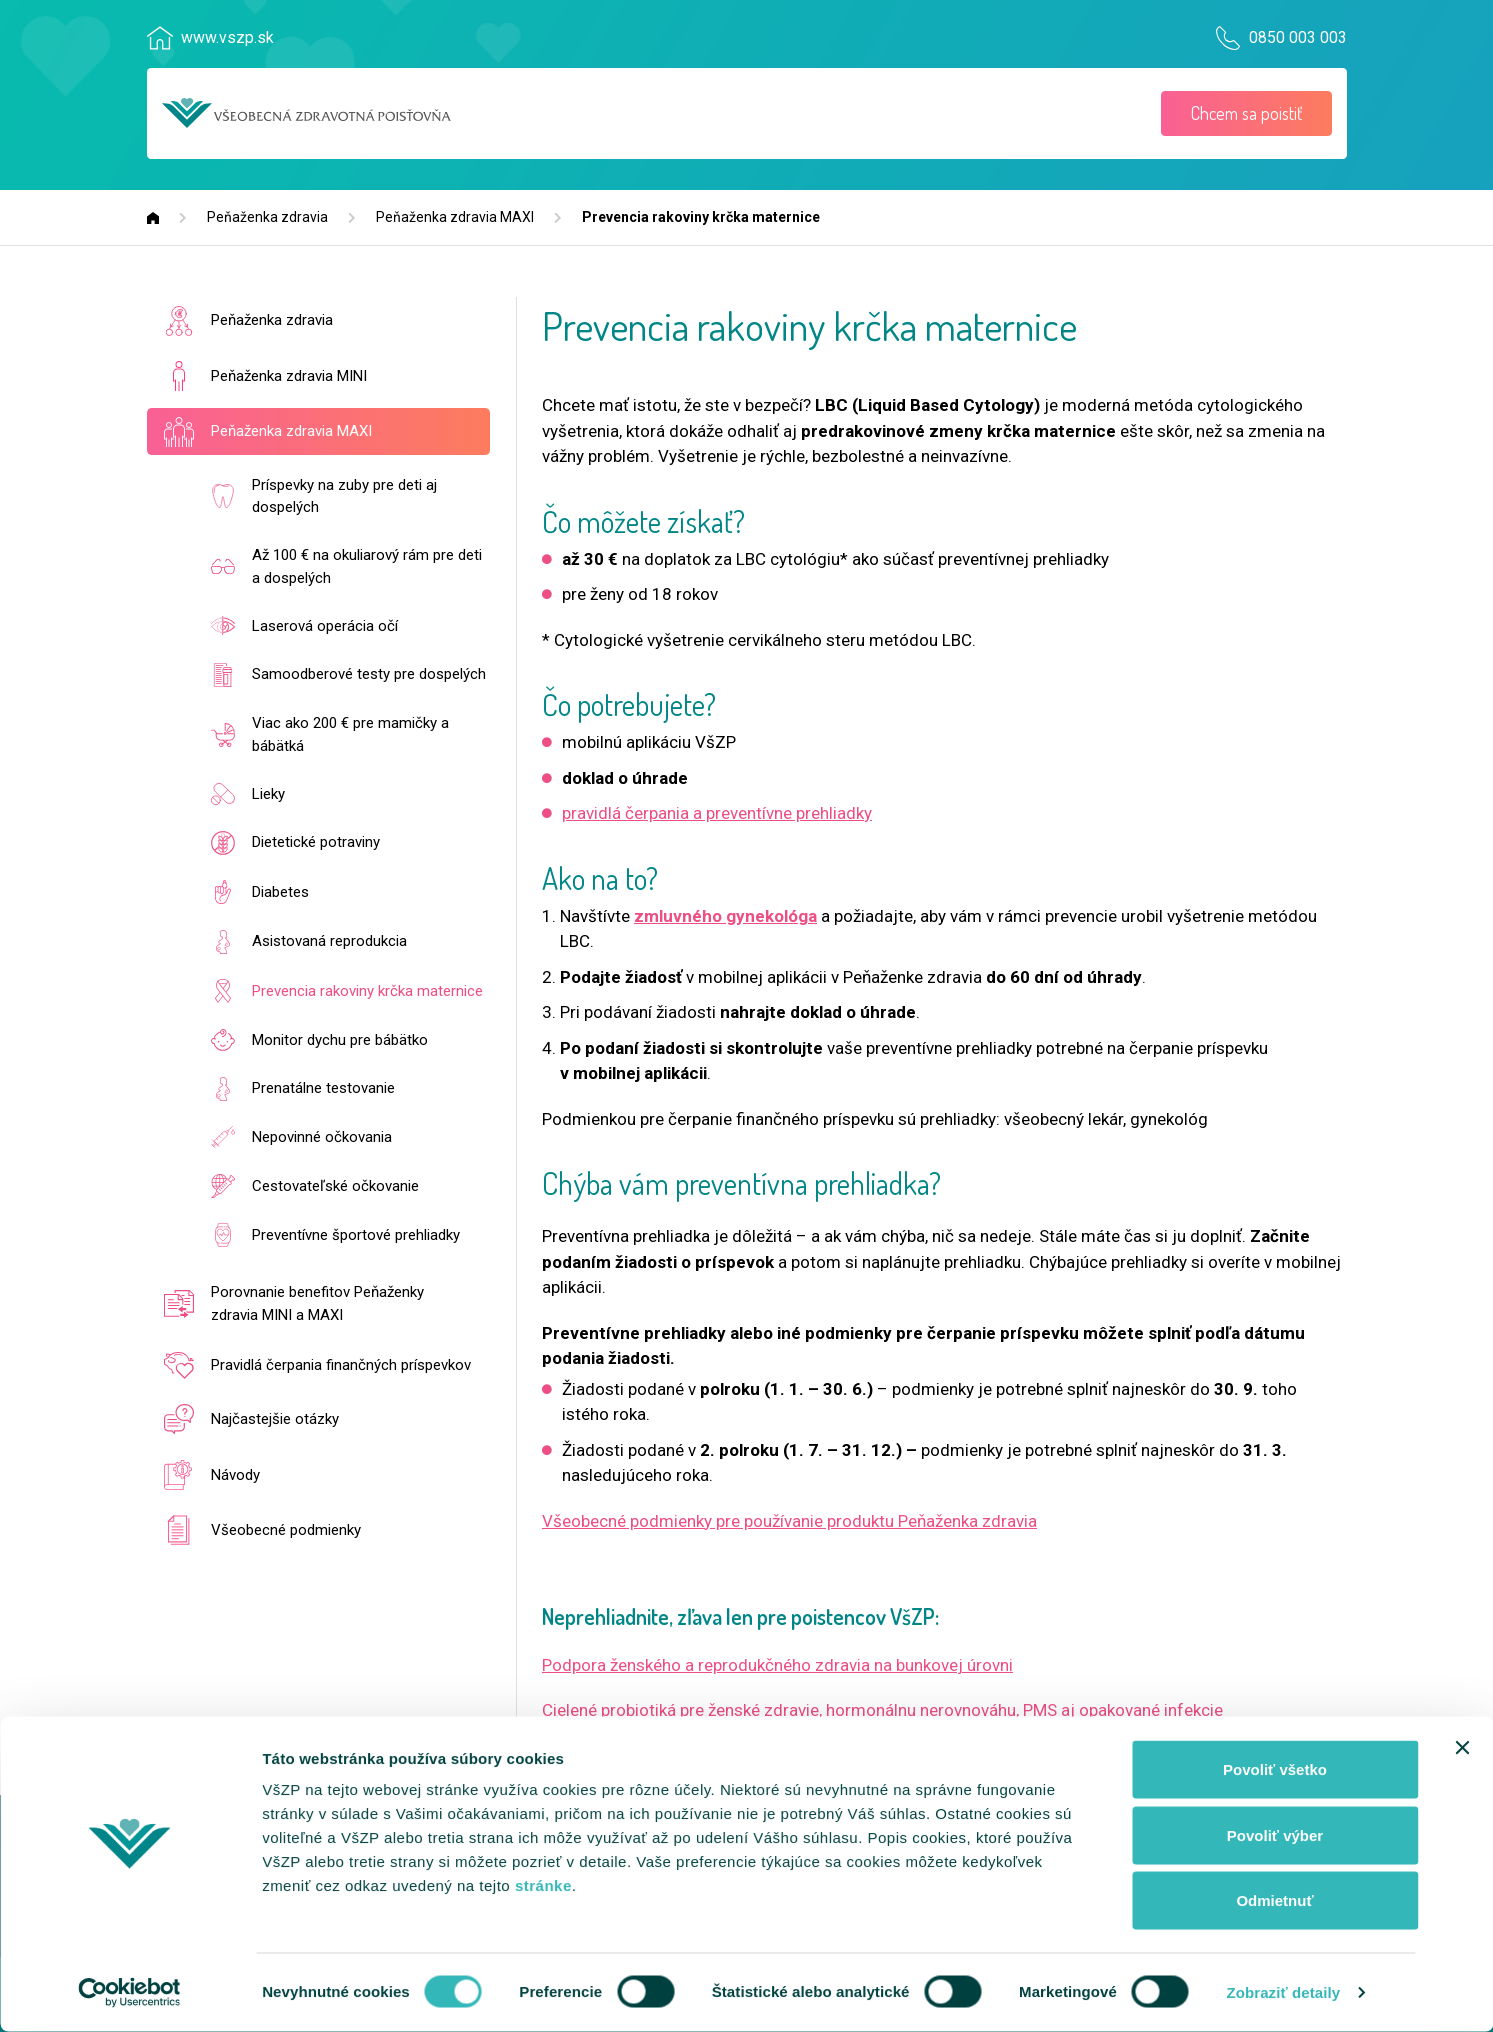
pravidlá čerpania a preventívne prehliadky (717, 813)
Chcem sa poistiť (1246, 113)
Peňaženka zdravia (267, 217)
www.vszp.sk (230, 38)
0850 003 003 (1293, 38)
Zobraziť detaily (1283, 1992)
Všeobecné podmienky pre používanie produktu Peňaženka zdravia (789, 1521)
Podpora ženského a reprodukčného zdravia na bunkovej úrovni (777, 1665)
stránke (543, 1885)
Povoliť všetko (1275, 1769)
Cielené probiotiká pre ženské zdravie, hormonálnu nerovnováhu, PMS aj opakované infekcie (882, 1710)
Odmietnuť (1274, 1900)
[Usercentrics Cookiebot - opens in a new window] (129, 1993)
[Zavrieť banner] (1462, 1748)
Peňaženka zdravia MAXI (455, 217)
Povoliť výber (1275, 1835)
